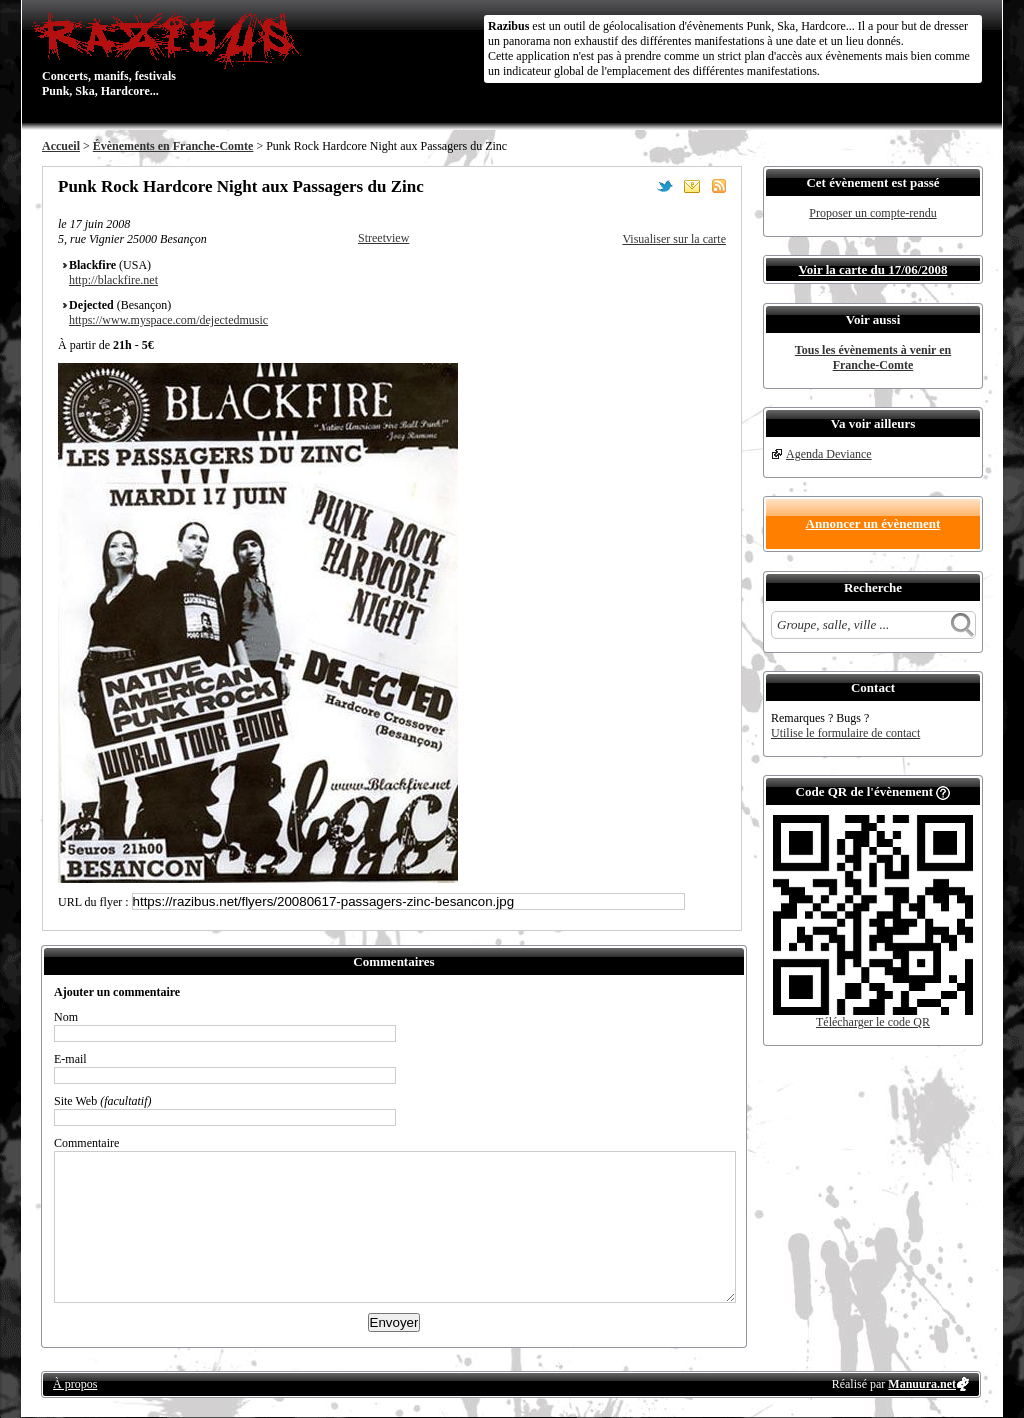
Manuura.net (922, 1384)
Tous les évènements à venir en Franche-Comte (873, 357)
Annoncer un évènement (873, 523)
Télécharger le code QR (873, 1022)
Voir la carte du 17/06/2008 (873, 269)
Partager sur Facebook (638, 186)
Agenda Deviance (829, 454)
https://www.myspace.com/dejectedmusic (168, 320)
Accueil (61, 146)
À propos (75, 1384)
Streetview (383, 238)
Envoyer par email (692, 186)
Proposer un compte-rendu (872, 213)
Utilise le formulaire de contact (845, 733)
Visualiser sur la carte (674, 239)
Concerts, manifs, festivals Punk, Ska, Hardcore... (171, 54)
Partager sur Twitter (665, 186)
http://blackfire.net (113, 280)
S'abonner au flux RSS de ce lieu (719, 186)
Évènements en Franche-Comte (173, 146)
